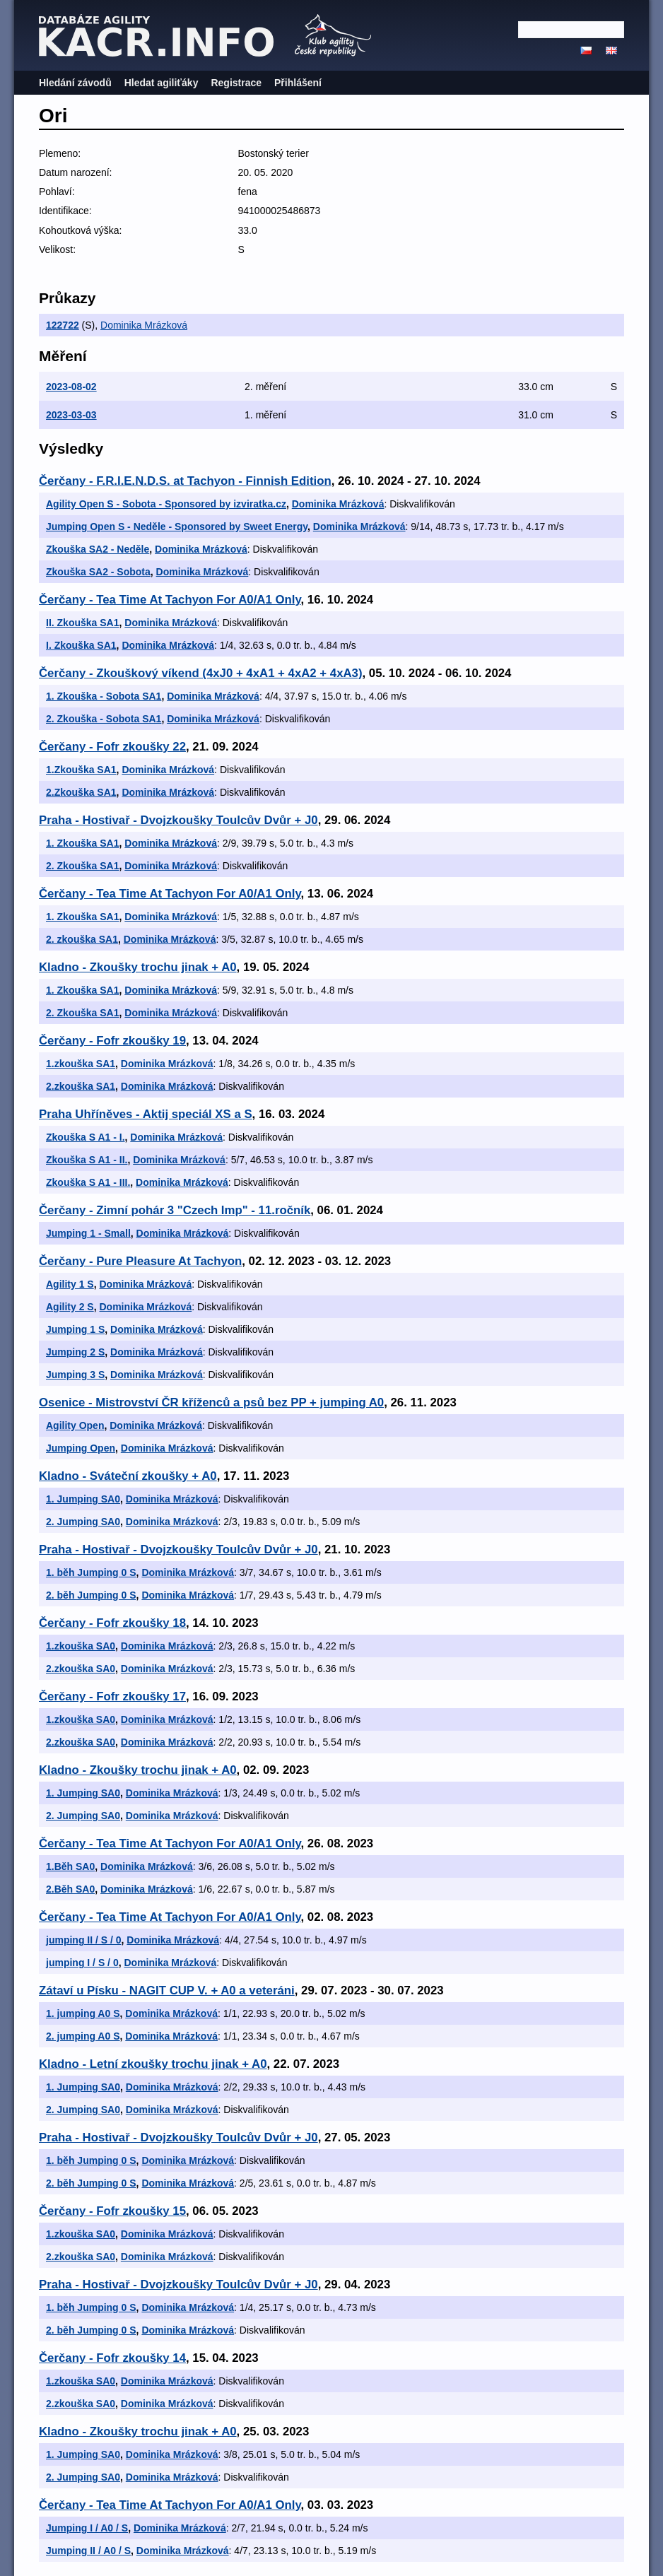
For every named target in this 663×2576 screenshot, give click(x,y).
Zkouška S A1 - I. (85, 1137)
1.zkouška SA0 (80, 1646)
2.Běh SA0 (70, 1889)
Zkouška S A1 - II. (86, 1159)
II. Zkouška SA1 (82, 622)
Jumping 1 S (75, 1329)
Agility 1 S (70, 1284)
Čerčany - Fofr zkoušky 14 (112, 2358)
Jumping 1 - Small (88, 1233)
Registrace (236, 82)
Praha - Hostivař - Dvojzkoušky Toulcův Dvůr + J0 (178, 820)
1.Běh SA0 (70, 1866)
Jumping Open (80, 1448)
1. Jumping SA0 (83, 1499)
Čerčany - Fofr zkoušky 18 (112, 1623)
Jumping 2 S (75, 1352)
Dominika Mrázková (143, 325)
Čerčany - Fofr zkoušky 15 (112, 2211)
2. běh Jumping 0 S (91, 1595)
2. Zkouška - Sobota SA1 (103, 718)
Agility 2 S (70, 1306)
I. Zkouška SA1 (81, 645)
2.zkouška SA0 (80, 1668)
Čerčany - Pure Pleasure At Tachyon (140, 1261)
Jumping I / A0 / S (87, 2528)
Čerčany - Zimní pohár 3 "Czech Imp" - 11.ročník (174, 1210)
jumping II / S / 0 (84, 1940)
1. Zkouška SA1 (82, 843)
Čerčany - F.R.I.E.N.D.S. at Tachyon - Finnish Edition (185, 481)
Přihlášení (298, 82)
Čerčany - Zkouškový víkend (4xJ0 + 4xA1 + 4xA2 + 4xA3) (201, 673)
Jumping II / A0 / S (88, 2550)
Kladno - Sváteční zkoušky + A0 (128, 1476)
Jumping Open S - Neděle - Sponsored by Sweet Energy (176, 526)
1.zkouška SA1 (80, 1063)
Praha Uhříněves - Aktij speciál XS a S (145, 1114)
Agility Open (75, 1425)
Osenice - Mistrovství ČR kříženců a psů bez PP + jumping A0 (211, 1402)
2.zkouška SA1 (80, 1086)
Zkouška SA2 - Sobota (98, 571)
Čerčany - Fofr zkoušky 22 (112, 746)
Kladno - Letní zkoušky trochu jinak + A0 (152, 2064)
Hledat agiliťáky (161, 82)
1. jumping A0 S (83, 2013)
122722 (62, 325)
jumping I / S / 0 (82, 1962)
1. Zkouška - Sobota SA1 (103, 696)
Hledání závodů (75, 82)
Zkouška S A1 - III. (88, 1182)
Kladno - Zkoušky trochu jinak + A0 (138, 967)
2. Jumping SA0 (83, 1521)
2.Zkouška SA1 (81, 792)
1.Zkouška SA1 (81, 769)
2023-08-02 (71, 386)
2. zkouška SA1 (82, 939)
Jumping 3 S (75, 1374)
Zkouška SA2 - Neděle (97, 549)
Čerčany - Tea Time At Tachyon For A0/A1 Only (170, 599)
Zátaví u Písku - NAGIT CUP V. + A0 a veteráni (167, 1990)
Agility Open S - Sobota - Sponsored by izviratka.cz (166, 504)
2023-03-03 (71, 414)
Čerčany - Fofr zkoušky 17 (112, 1696)
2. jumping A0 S (83, 2036)
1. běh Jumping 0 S (91, 1572)
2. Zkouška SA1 (82, 865)
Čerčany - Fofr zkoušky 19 (112, 1040)
